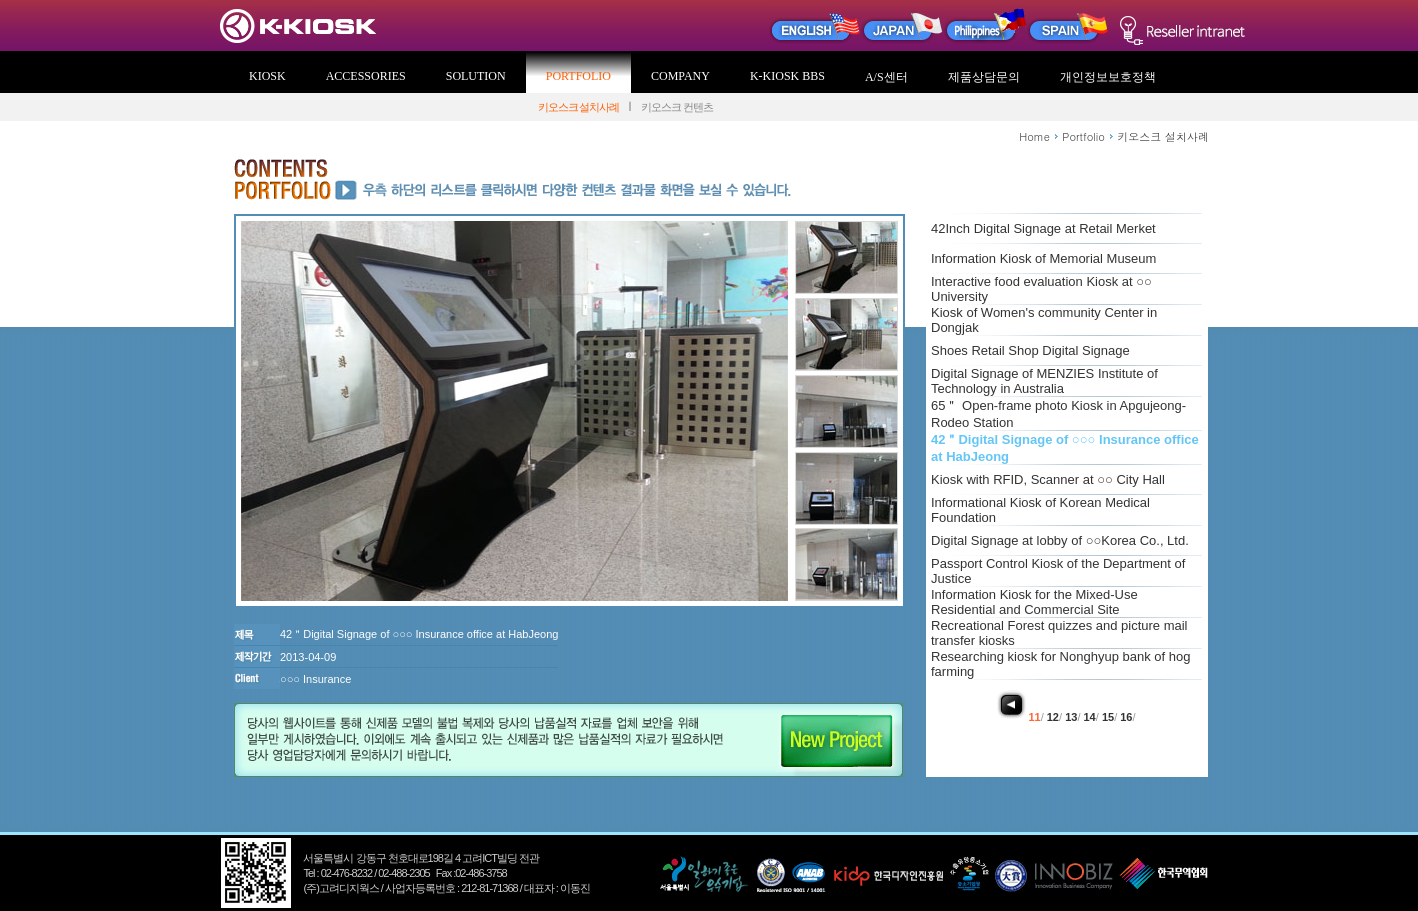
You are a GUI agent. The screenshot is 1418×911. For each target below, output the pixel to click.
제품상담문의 (984, 77)
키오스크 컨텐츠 (677, 107)
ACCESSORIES (366, 76)
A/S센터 (886, 77)
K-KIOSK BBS (787, 76)
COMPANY (680, 76)
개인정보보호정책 (1108, 77)
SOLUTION (476, 76)
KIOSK (267, 76)
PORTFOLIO (578, 76)
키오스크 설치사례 (579, 107)
